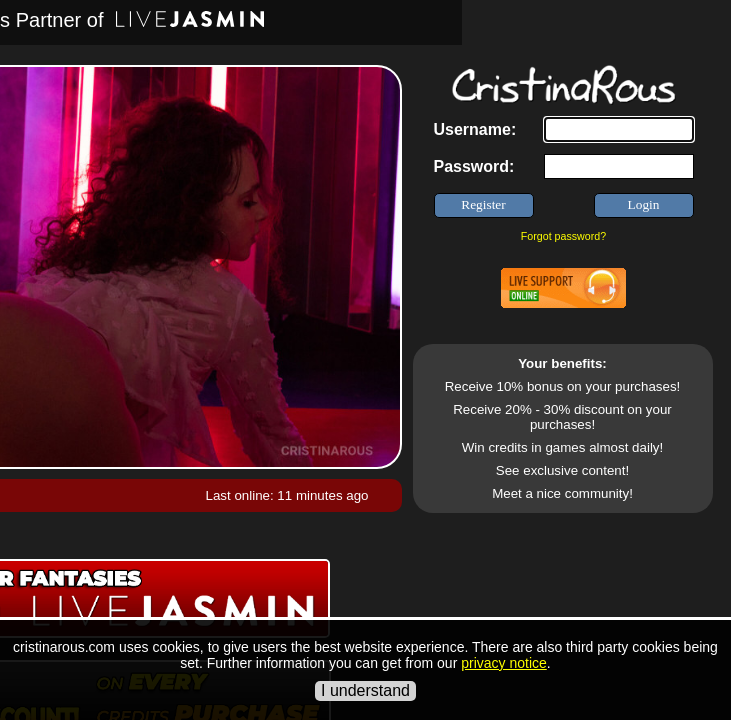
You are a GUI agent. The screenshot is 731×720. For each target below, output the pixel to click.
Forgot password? (563, 236)
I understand (365, 690)
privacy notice (504, 663)
